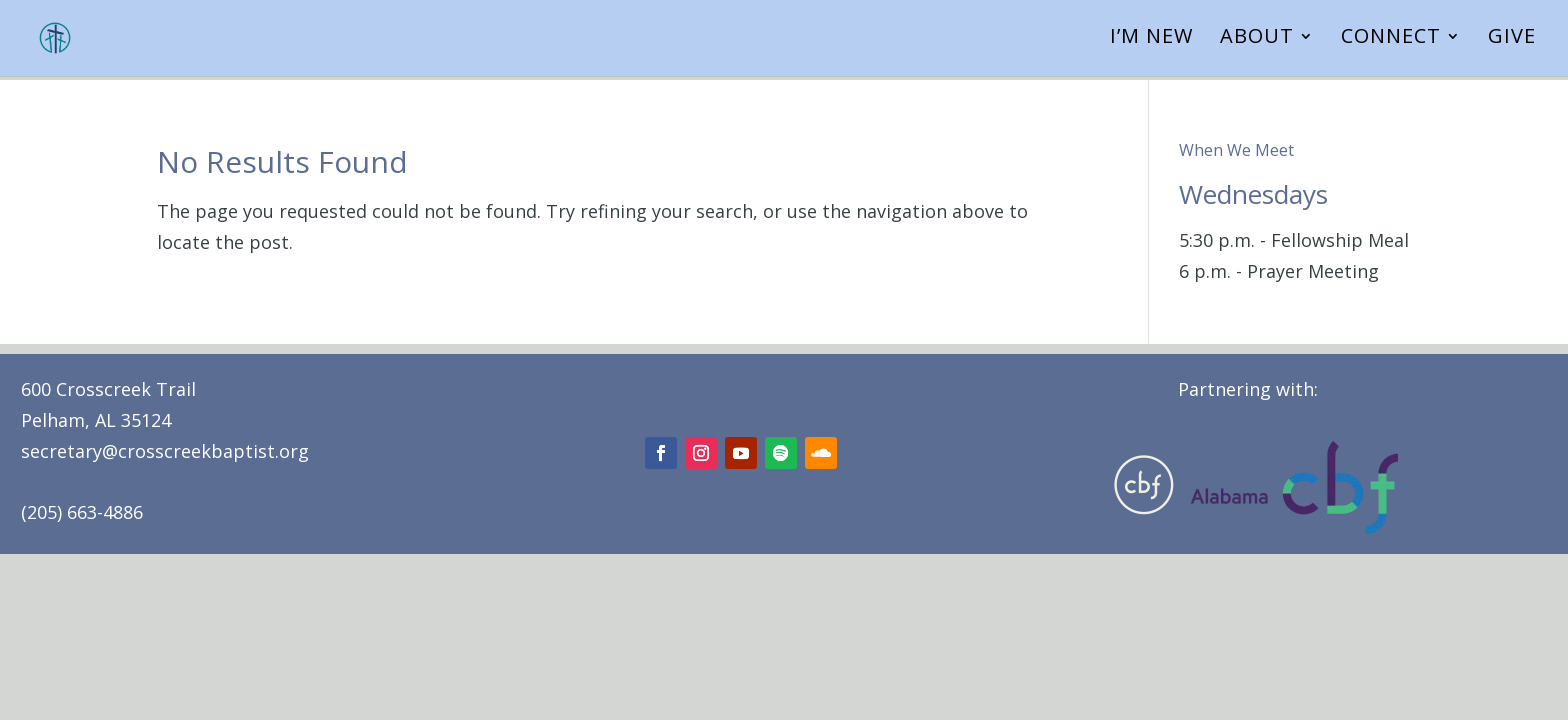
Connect (1391, 43)
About (1257, 43)
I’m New (1151, 43)
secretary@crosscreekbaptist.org (165, 451)
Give (1512, 43)
